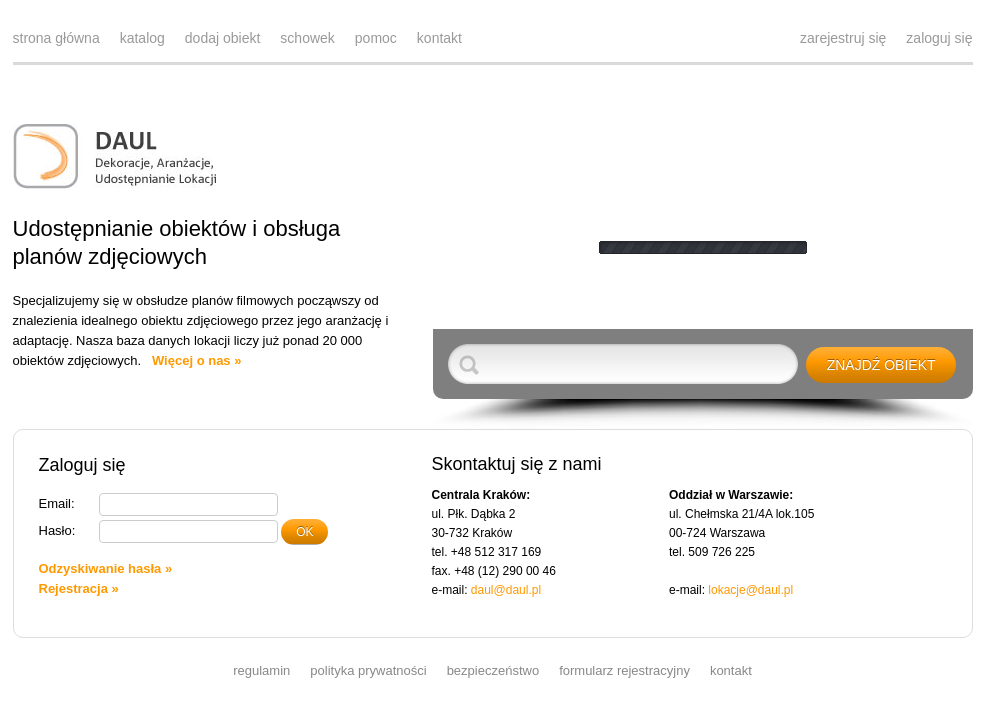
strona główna (56, 38)
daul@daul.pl (506, 590)
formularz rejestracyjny (624, 670)
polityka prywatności (368, 670)
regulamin (261, 670)
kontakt (439, 38)
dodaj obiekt (223, 38)
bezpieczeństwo (493, 670)
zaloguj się (939, 38)
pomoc (376, 38)
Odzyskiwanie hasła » (106, 568)
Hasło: (57, 530)
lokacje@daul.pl (750, 590)
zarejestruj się (843, 38)
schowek (307, 38)
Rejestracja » (79, 588)
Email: (57, 503)
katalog (142, 38)
